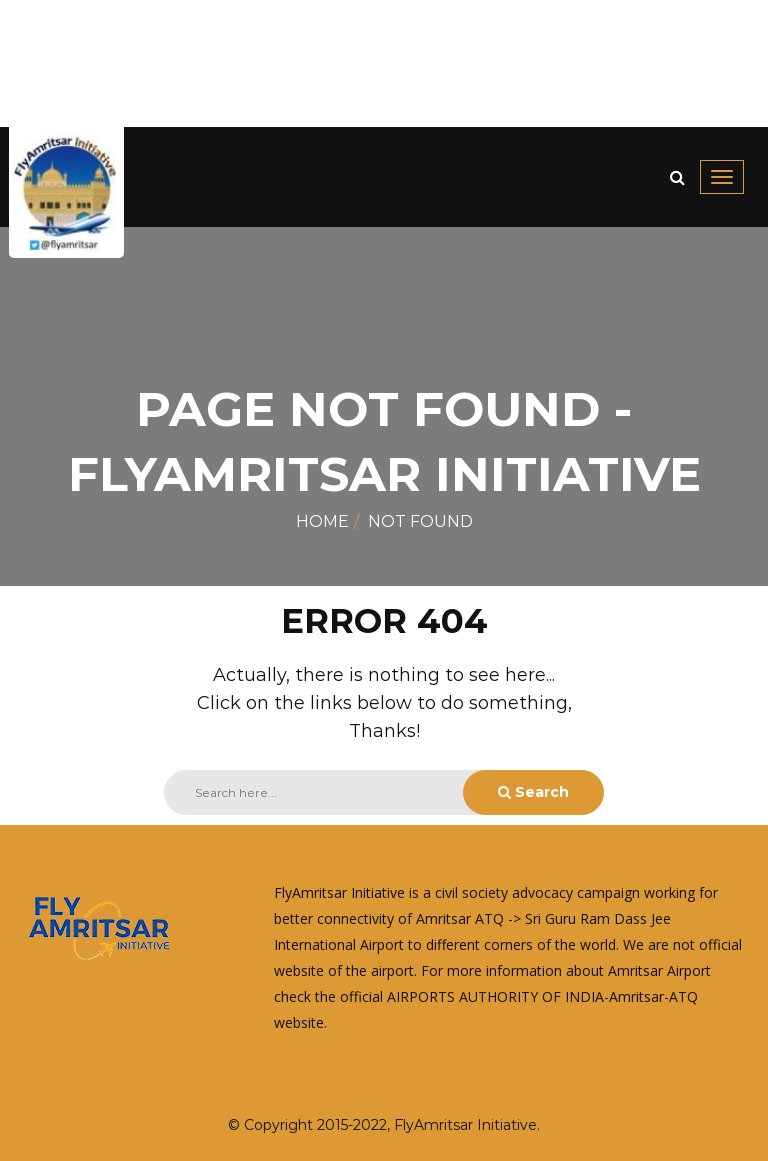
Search (533, 792)
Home (322, 521)
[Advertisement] (384, 63)
